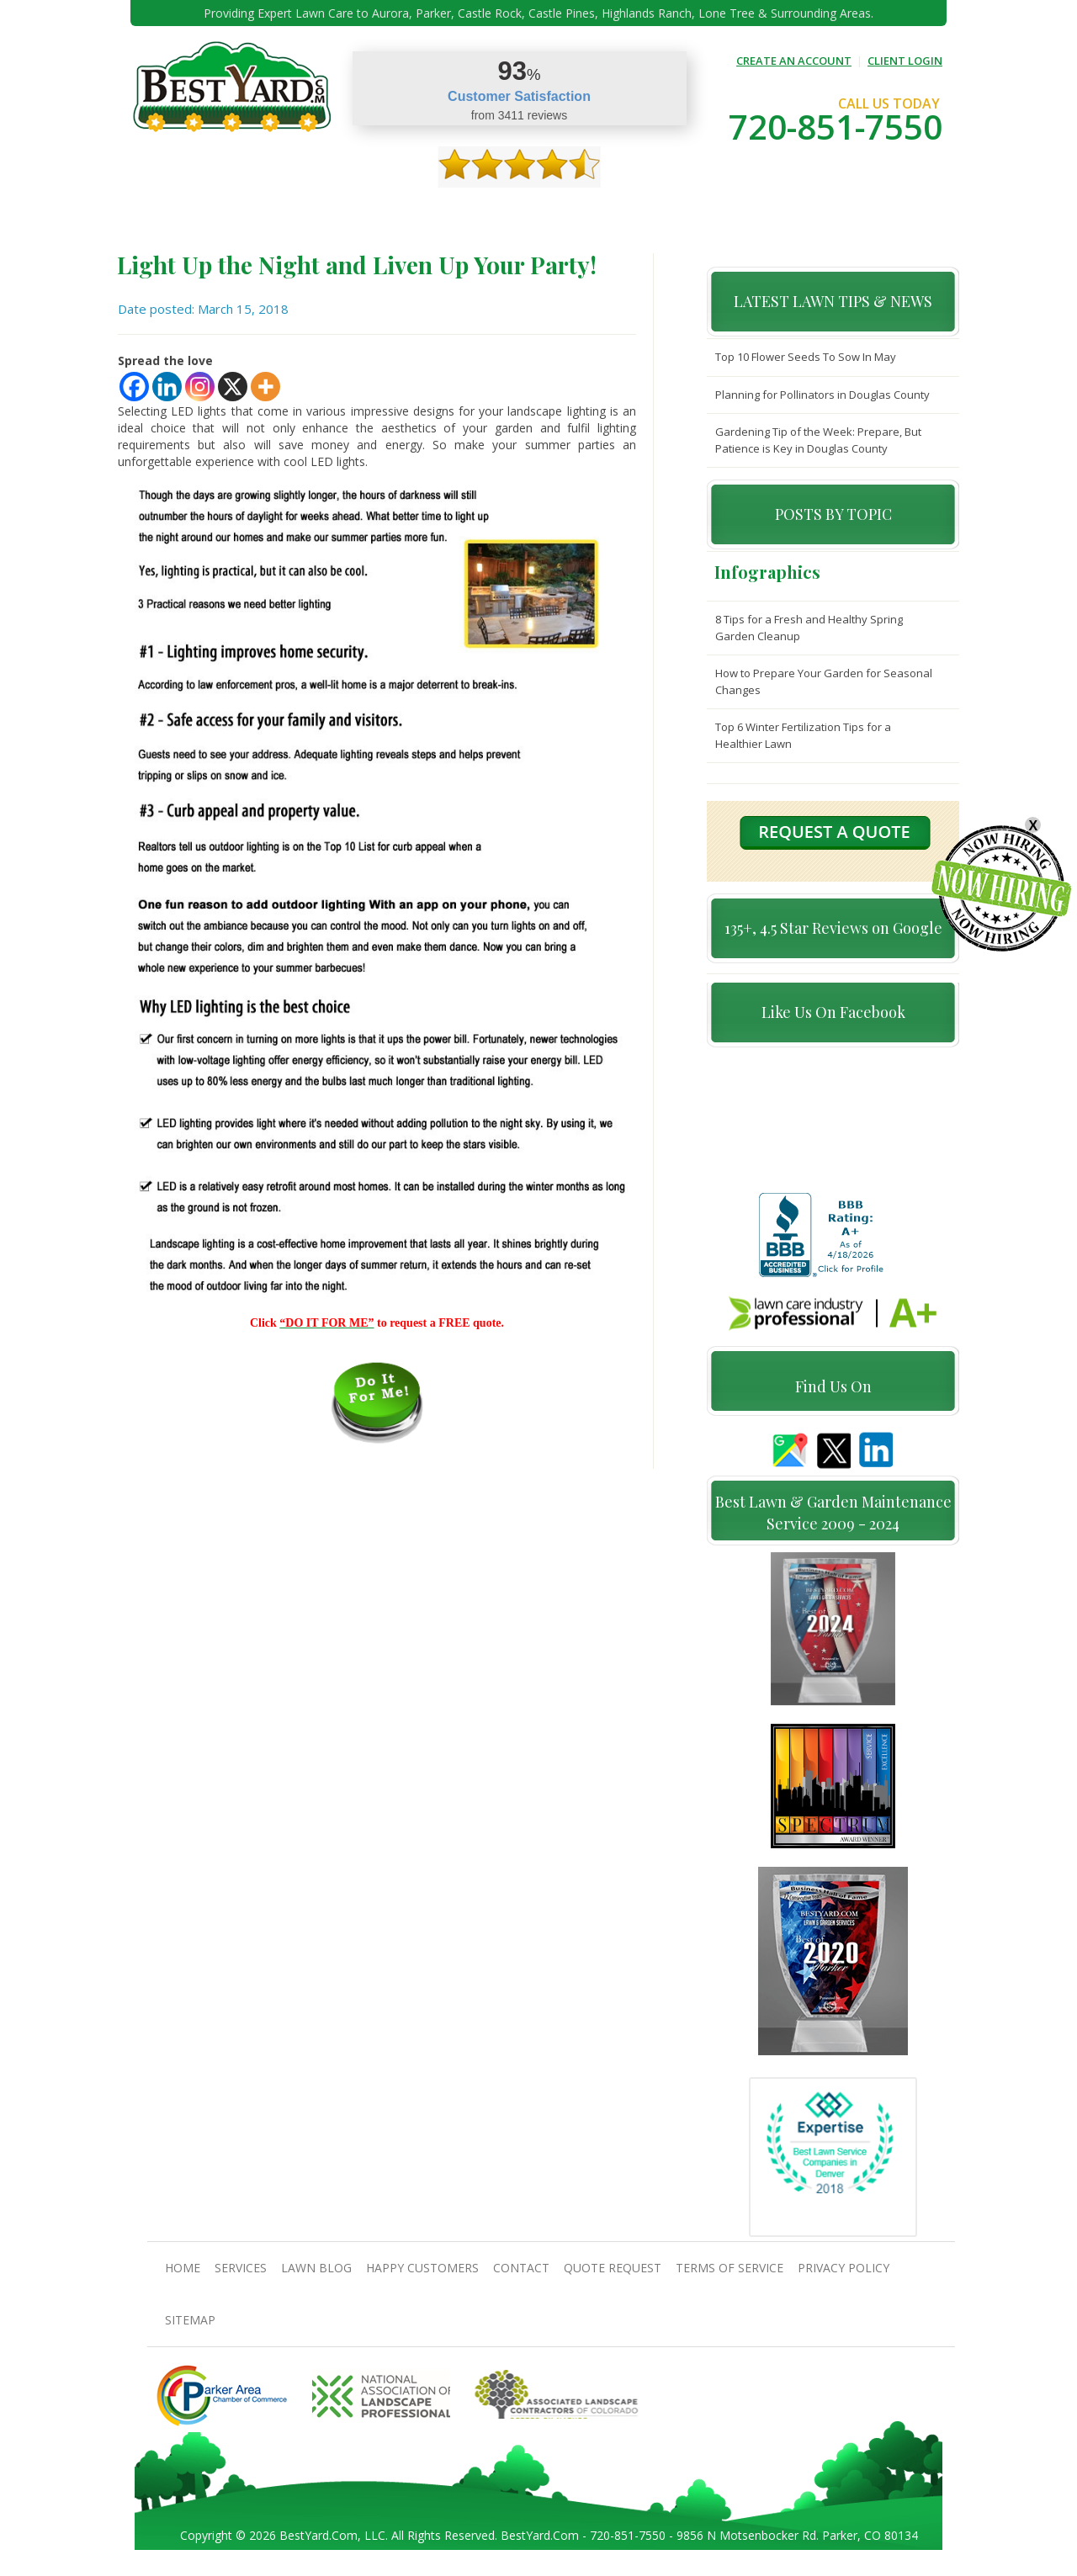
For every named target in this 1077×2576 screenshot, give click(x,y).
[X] (232, 386)
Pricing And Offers (805, 211)
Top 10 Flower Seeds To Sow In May (805, 356)
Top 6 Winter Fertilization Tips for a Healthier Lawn (803, 735)
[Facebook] (134, 386)
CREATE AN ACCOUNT (794, 60)
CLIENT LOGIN (904, 60)
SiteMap (190, 2329)
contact (614, 211)
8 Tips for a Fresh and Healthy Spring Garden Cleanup (809, 628)
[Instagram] (200, 386)
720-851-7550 (835, 126)
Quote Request (696, 211)
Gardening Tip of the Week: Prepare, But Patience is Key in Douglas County (818, 440)
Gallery (441, 211)
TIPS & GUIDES (368, 211)
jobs (884, 211)
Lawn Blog (316, 2277)
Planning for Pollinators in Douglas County (822, 394)
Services (295, 211)
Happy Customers (526, 211)
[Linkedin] (167, 386)
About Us (232, 211)
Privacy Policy (843, 2277)
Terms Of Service (729, 2277)
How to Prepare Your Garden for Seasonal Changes (823, 681)
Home (175, 211)
